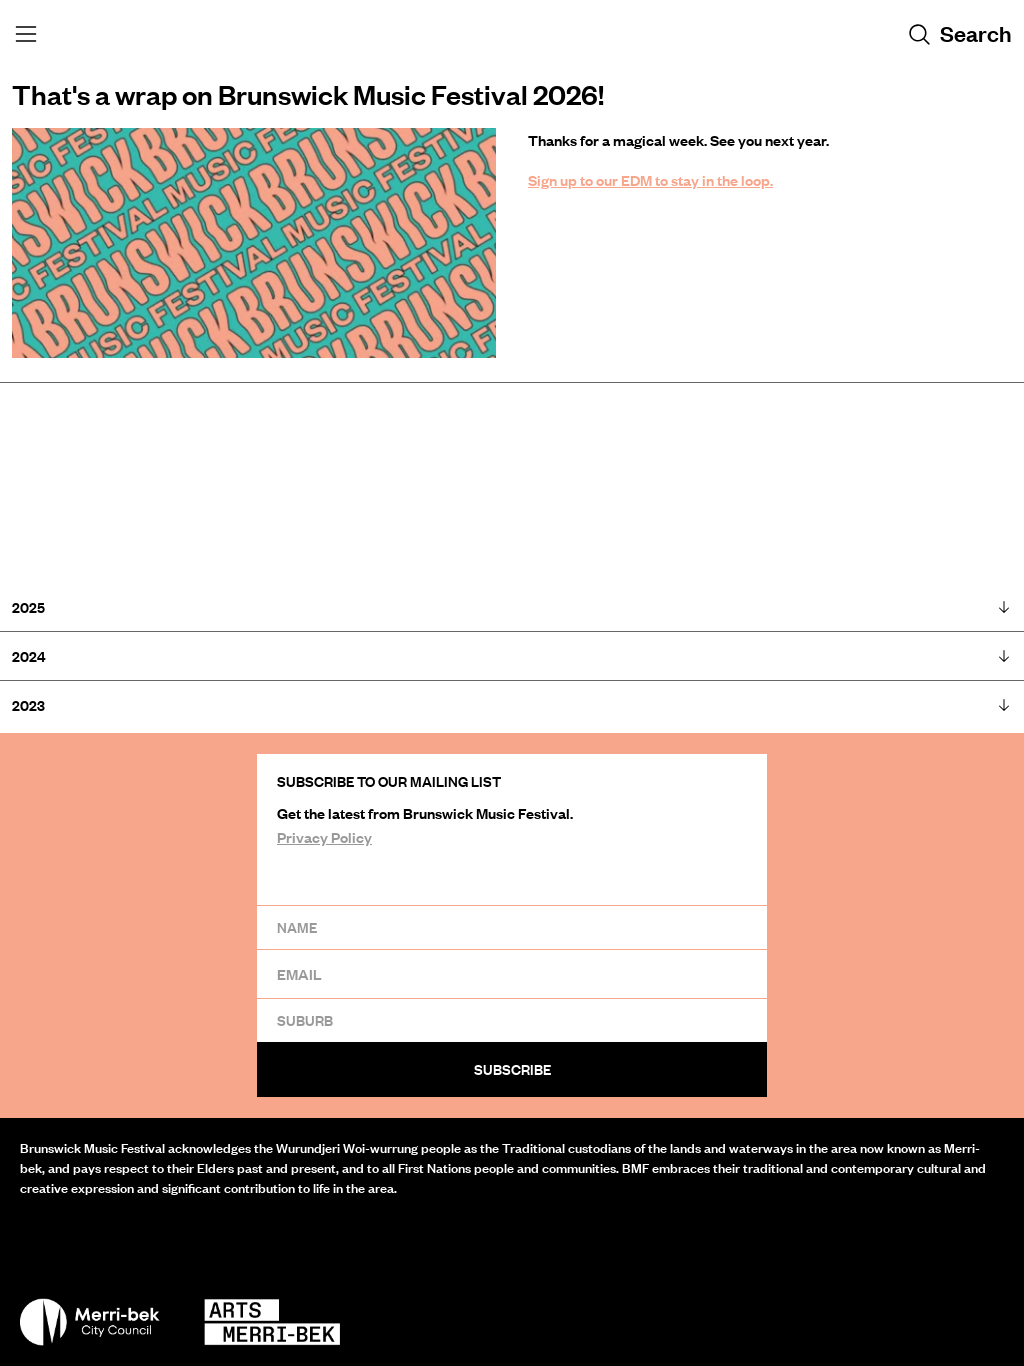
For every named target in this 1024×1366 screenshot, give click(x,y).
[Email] (512, 973)
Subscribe (512, 1069)
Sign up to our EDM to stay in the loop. (650, 180)
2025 (512, 607)
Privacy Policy (324, 837)
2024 (512, 656)
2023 (512, 705)
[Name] (512, 927)
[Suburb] (512, 1020)
